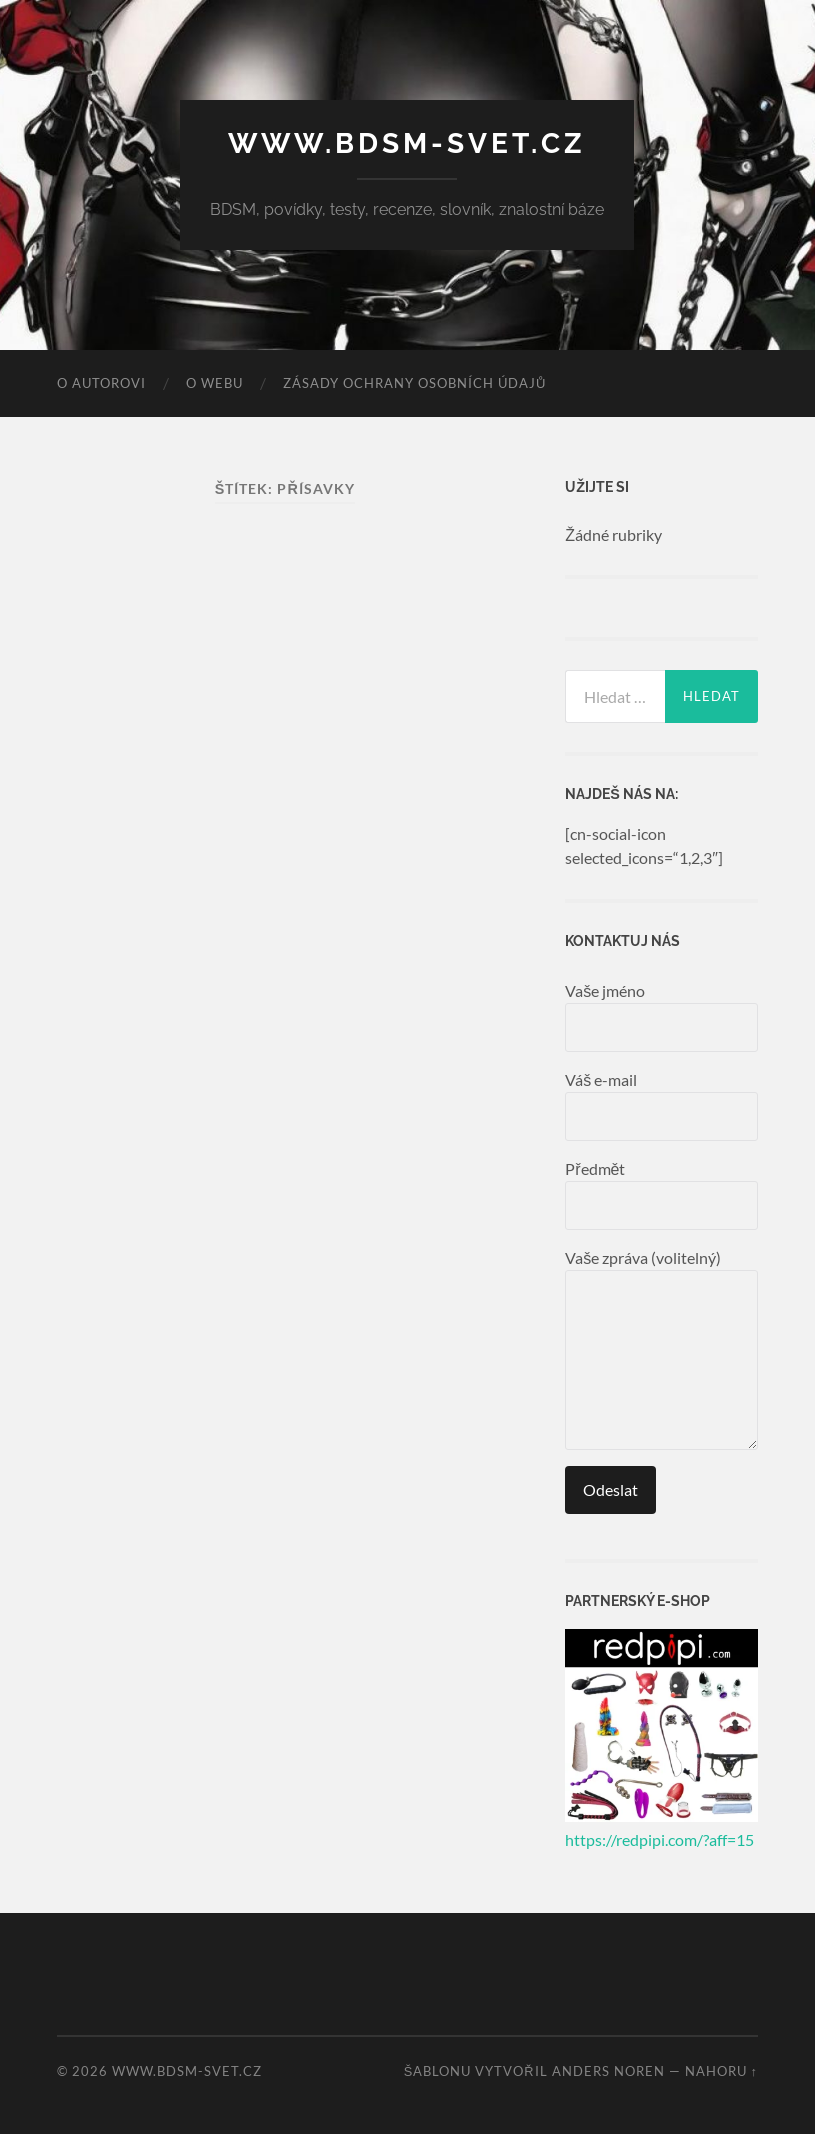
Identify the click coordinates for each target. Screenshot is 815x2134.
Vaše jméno (661, 1016)
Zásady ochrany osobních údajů (414, 383)
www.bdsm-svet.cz (407, 143)
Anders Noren (608, 2071)
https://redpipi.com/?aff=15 (659, 1839)
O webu (214, 383)
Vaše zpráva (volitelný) (661, 1349)
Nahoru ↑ (721, 2071)
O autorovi (101, 383)
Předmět (661, 1194)
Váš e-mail (661, 1105)
